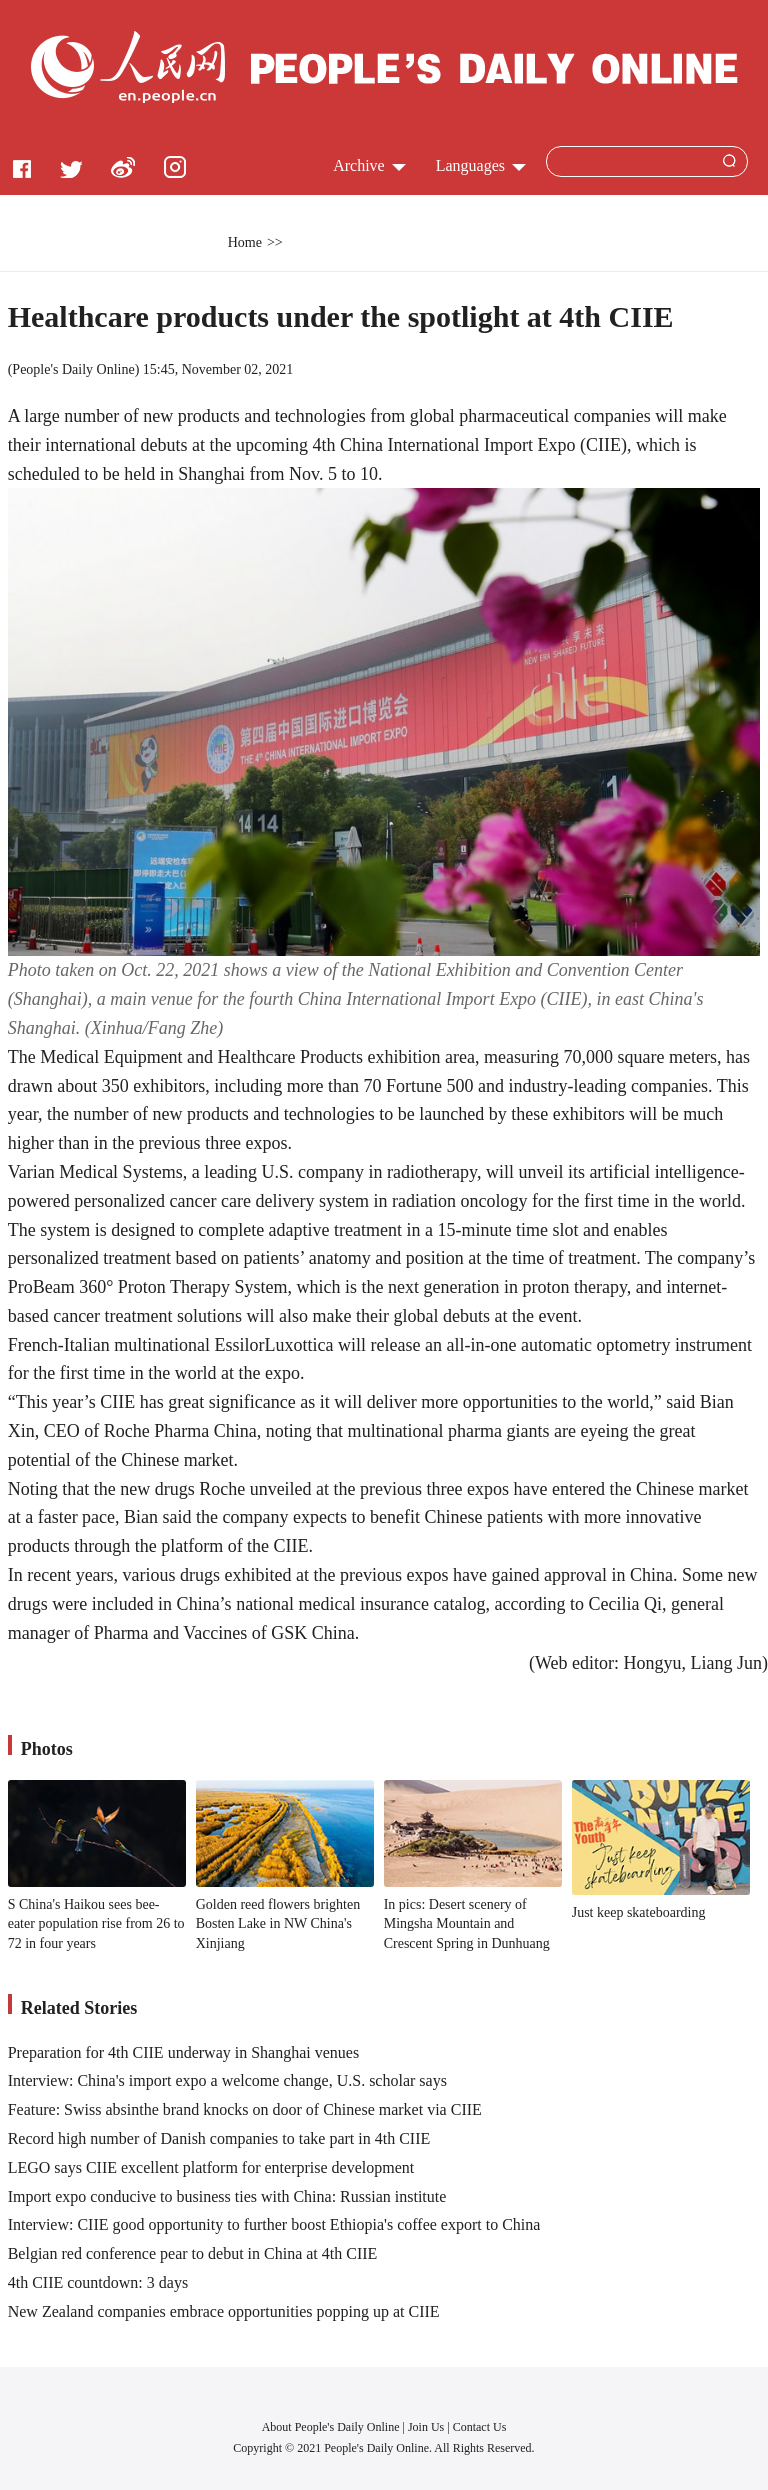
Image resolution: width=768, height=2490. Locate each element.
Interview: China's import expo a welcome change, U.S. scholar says (227, 2080)
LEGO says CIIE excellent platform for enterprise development (211, 2167)
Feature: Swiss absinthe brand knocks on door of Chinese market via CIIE (245, 2109)
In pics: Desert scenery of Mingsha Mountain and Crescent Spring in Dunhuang (467, 1924)
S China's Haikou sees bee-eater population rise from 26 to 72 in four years (96, 1924)
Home (245, 242)
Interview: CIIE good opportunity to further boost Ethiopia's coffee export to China (274, 2224)
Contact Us (480, 2427)
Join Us (427, 2427)
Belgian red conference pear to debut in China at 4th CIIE (193, 2253)
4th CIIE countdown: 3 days (98, 2282)
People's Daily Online (73, 369)
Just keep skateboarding (639, 1912)
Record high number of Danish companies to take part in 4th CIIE (219, 2138)
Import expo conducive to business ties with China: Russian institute (227, 2196)
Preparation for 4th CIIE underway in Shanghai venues (183, 2052)
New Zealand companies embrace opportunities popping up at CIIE (224, 2311)
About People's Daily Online (331, 2427)
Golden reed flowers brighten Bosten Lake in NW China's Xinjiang (278, 1924)
